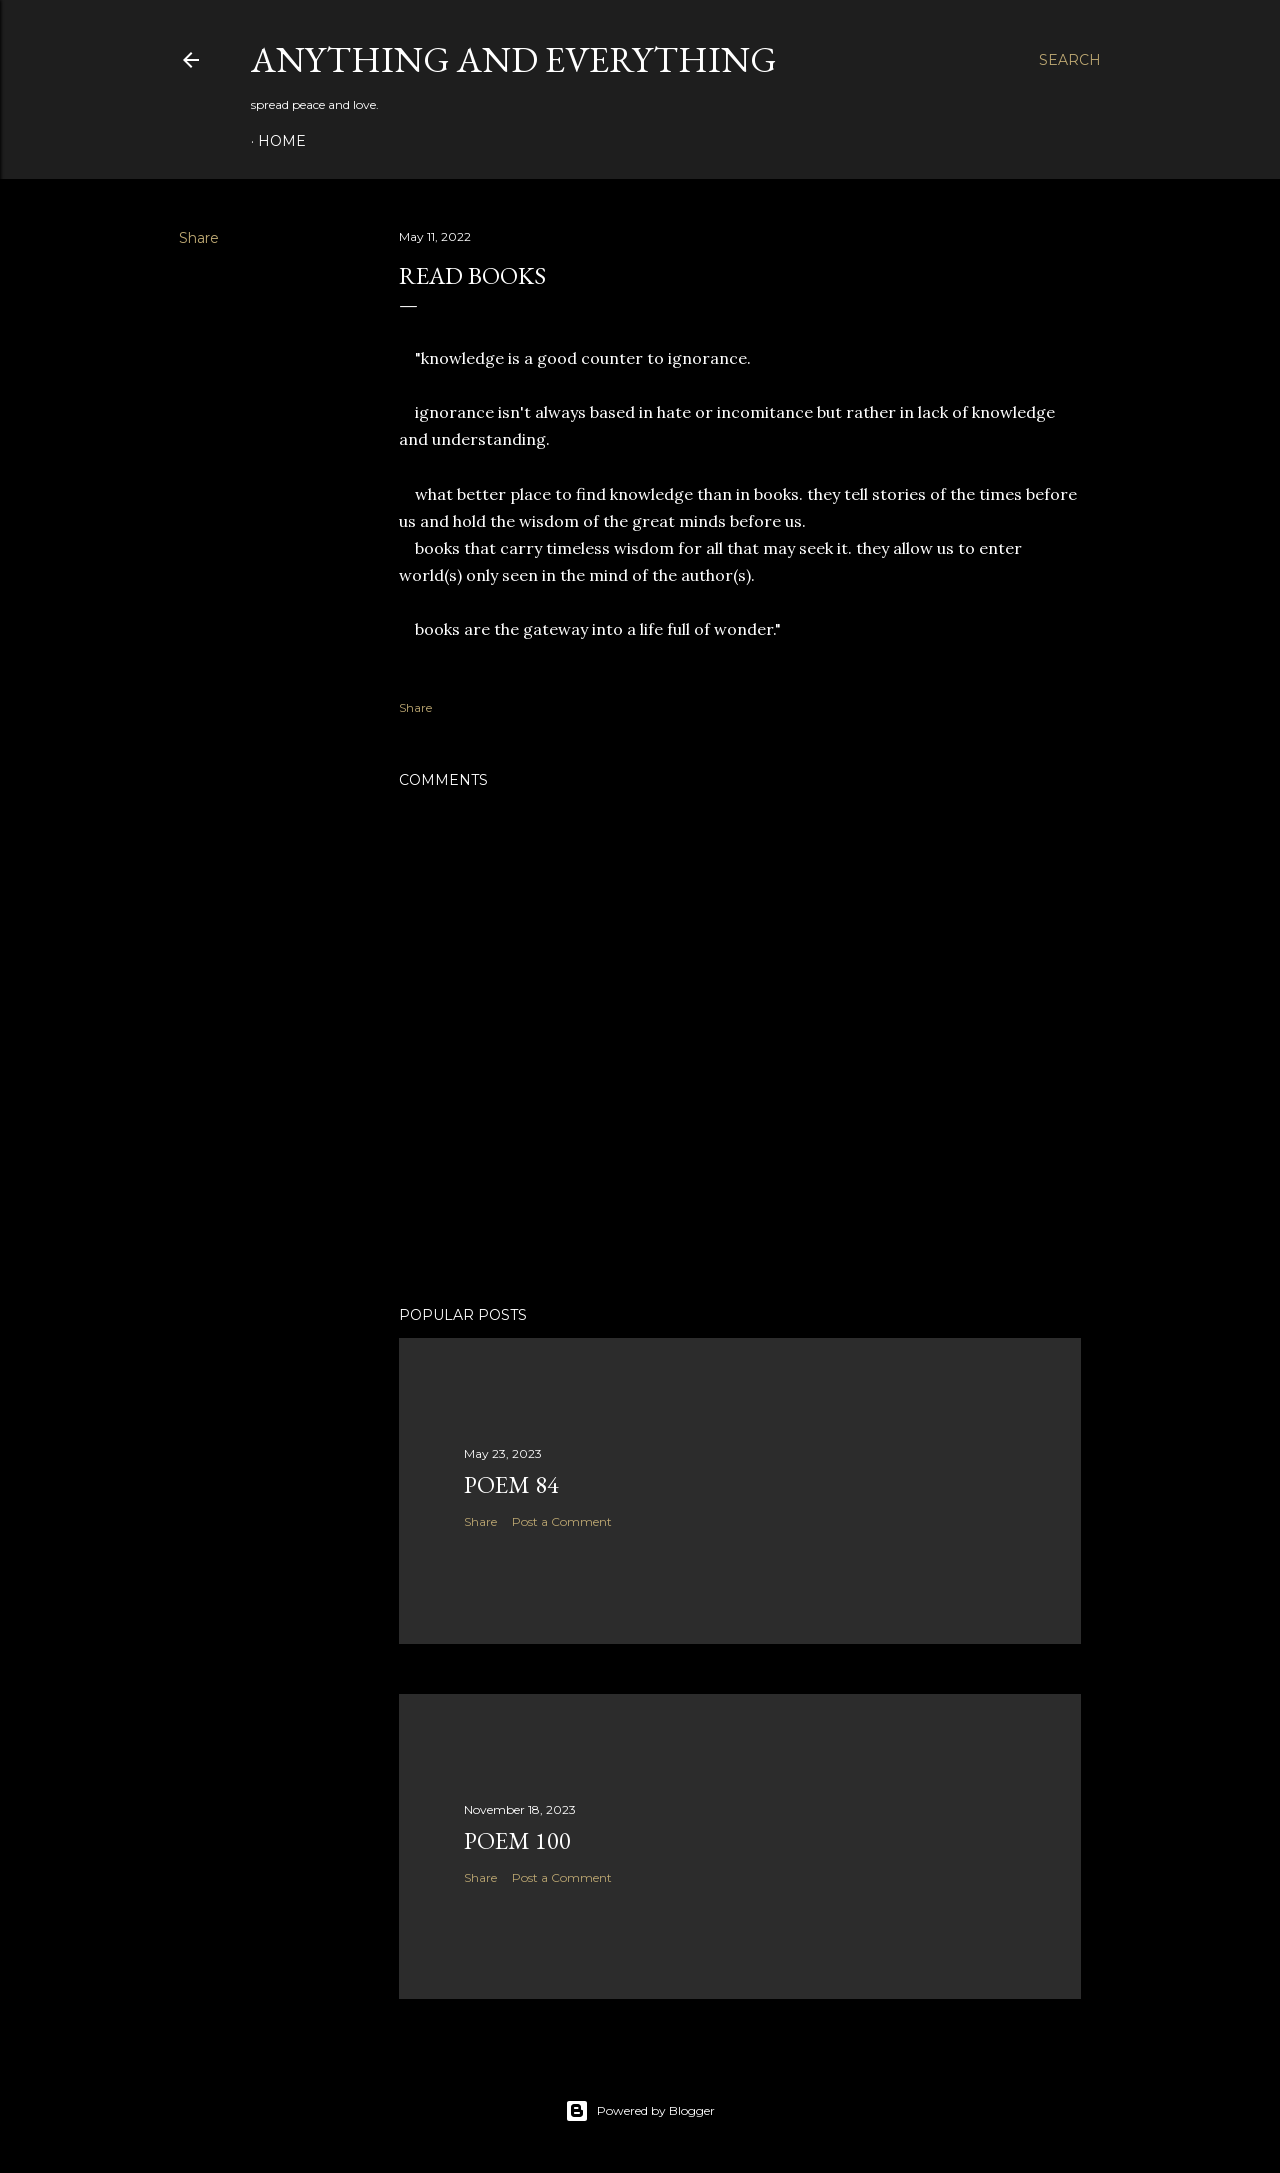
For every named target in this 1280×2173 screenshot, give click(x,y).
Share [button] (199, 238)
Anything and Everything (514, 59)
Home (282, 141)
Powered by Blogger (640, 2111)
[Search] (1070, 60)
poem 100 (517, 1840)
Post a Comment (562, 1521)
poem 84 (511, 1484)
